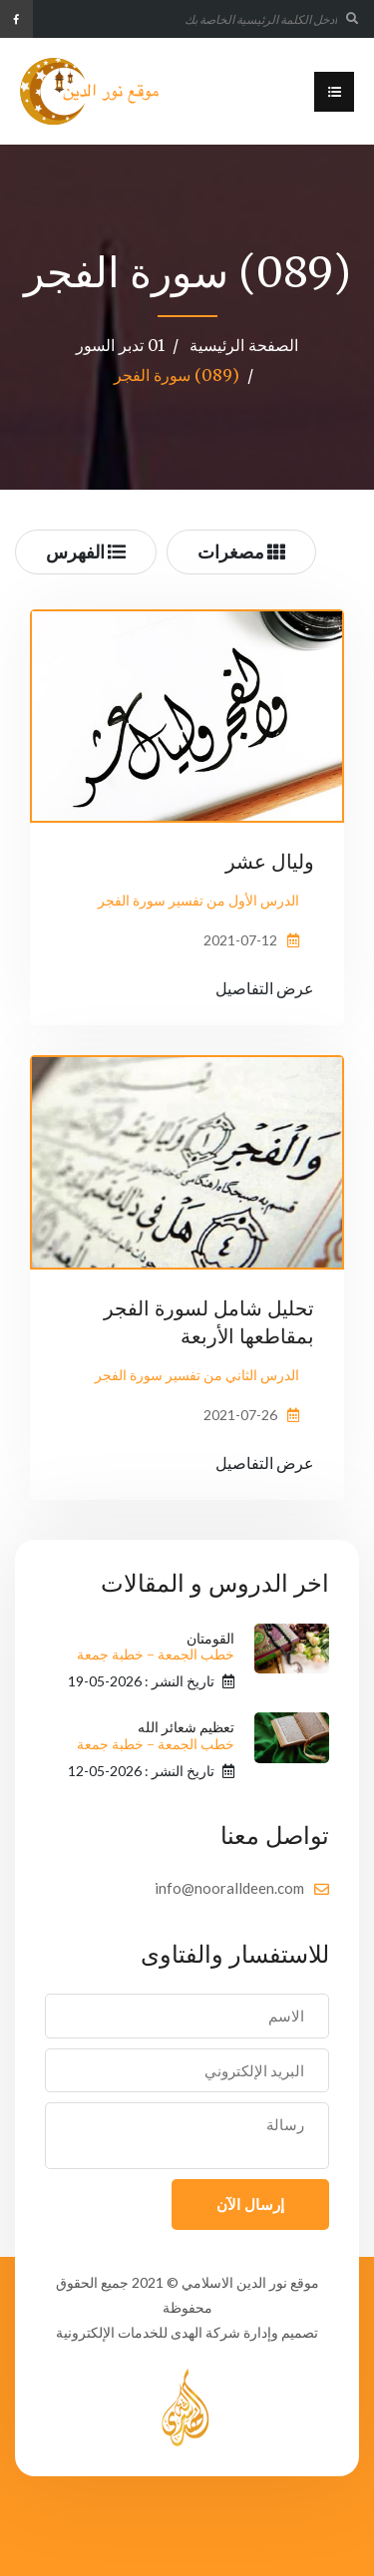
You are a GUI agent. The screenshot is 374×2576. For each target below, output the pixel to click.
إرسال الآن (250, 2204)
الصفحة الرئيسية (243, 345)
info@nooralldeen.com (229, 1888)
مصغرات (241, 551)
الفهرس (86, 551)
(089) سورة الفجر (176, 375)
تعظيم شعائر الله (155, 1735)
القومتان (155, 1647)
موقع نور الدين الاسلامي (250, 2282)
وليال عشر (269, 861)
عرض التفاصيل (264, 987)
